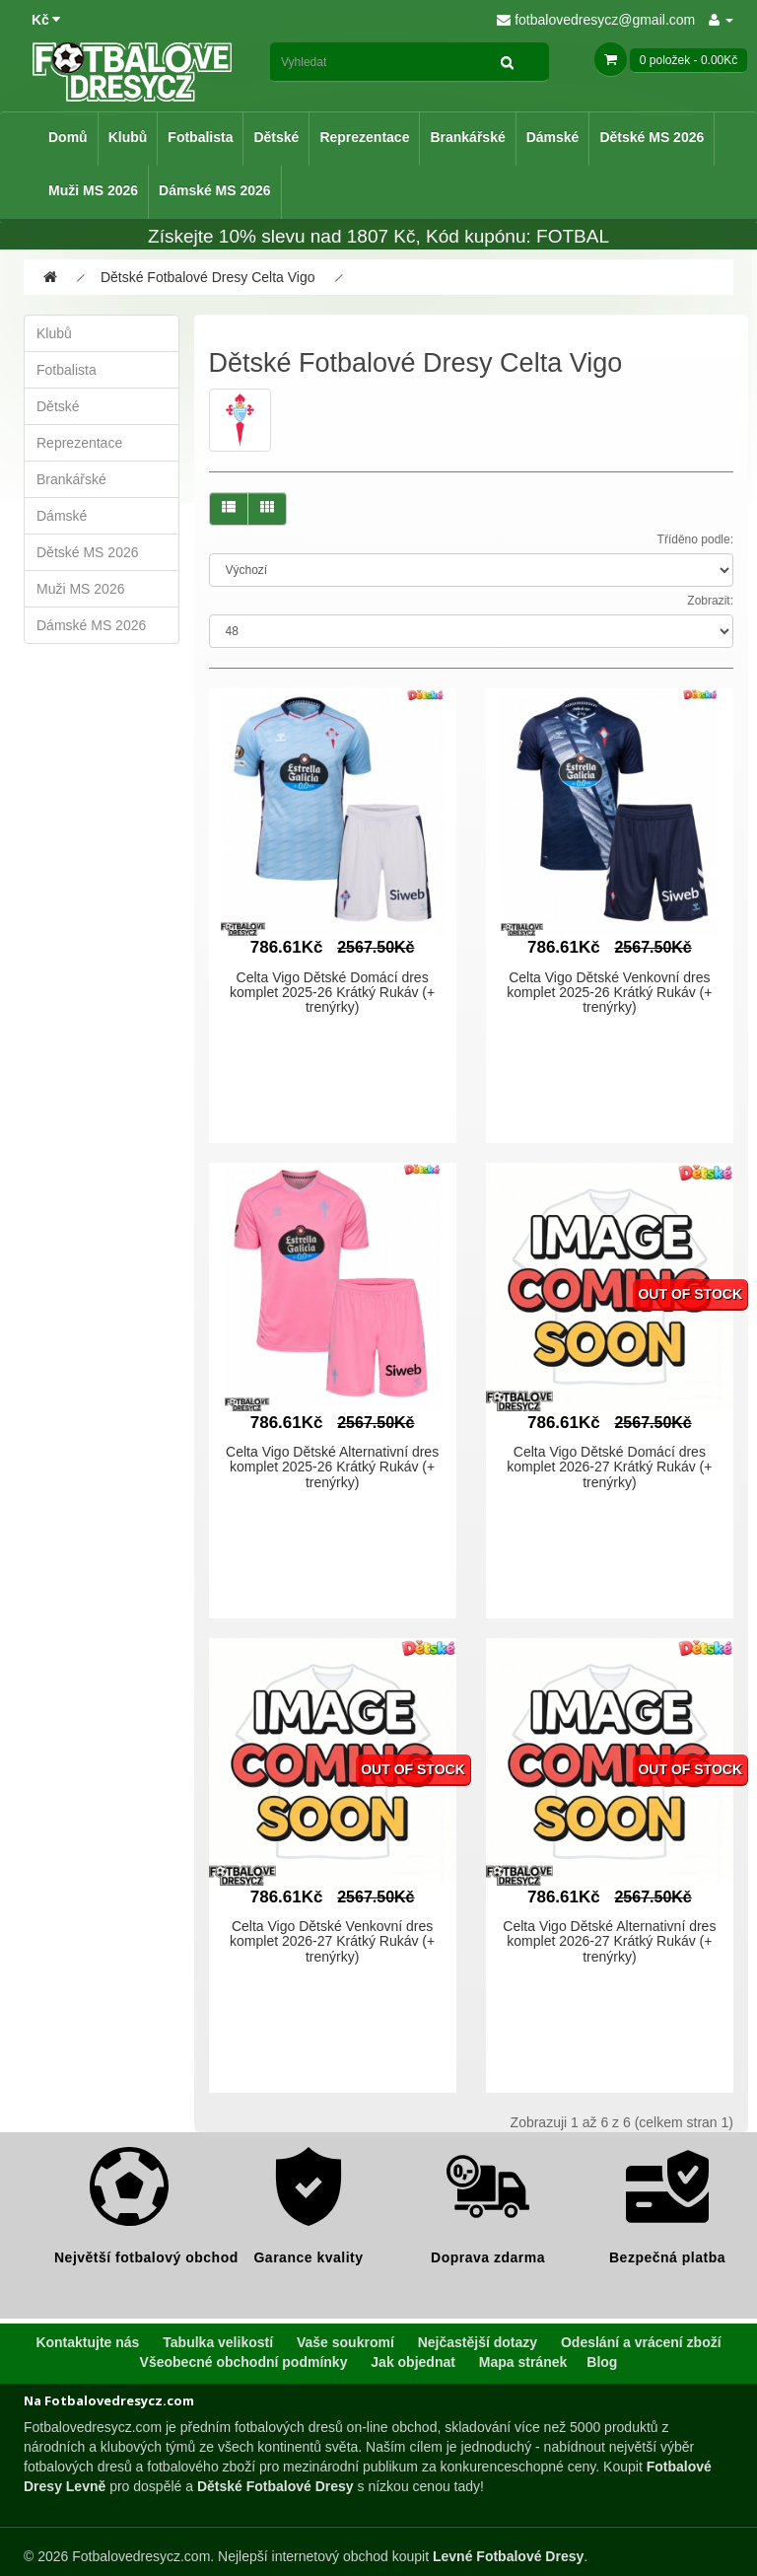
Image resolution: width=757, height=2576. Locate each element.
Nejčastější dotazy (477, 2342)
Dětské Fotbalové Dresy (275, 2486)
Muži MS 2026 (93, 190)
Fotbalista (200, 137)
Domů (68, 137)
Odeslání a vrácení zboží (641, 2342)
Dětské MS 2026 (651, 137)
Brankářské (467, 137)
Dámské (553, 137)
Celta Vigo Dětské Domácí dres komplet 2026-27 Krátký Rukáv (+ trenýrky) (609, 1467)
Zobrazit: (710, 601)
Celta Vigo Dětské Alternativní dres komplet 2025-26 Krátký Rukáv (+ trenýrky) (332, 1467)
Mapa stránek (523, 2362)
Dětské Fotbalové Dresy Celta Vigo (208, 277)
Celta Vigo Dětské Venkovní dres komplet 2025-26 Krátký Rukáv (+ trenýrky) (609, 992)
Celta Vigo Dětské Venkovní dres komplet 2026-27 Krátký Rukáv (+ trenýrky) (332, 1941)
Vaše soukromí (345, 2342)
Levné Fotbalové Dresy (508, 2556)
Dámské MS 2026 (215, 190)
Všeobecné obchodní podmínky (244, 2362)
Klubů (128, 137)
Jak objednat (413, 2362)
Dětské (276, 137)
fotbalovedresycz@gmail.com (596, 20)
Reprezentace (364, 137)
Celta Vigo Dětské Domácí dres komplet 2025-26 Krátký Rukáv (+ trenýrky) (332, 992)
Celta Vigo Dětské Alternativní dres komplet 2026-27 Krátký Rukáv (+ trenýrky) (609, 1941)
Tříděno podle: (695, 539)
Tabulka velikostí (218, 2342)
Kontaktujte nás (87, 2342)
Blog (601, 2362)
